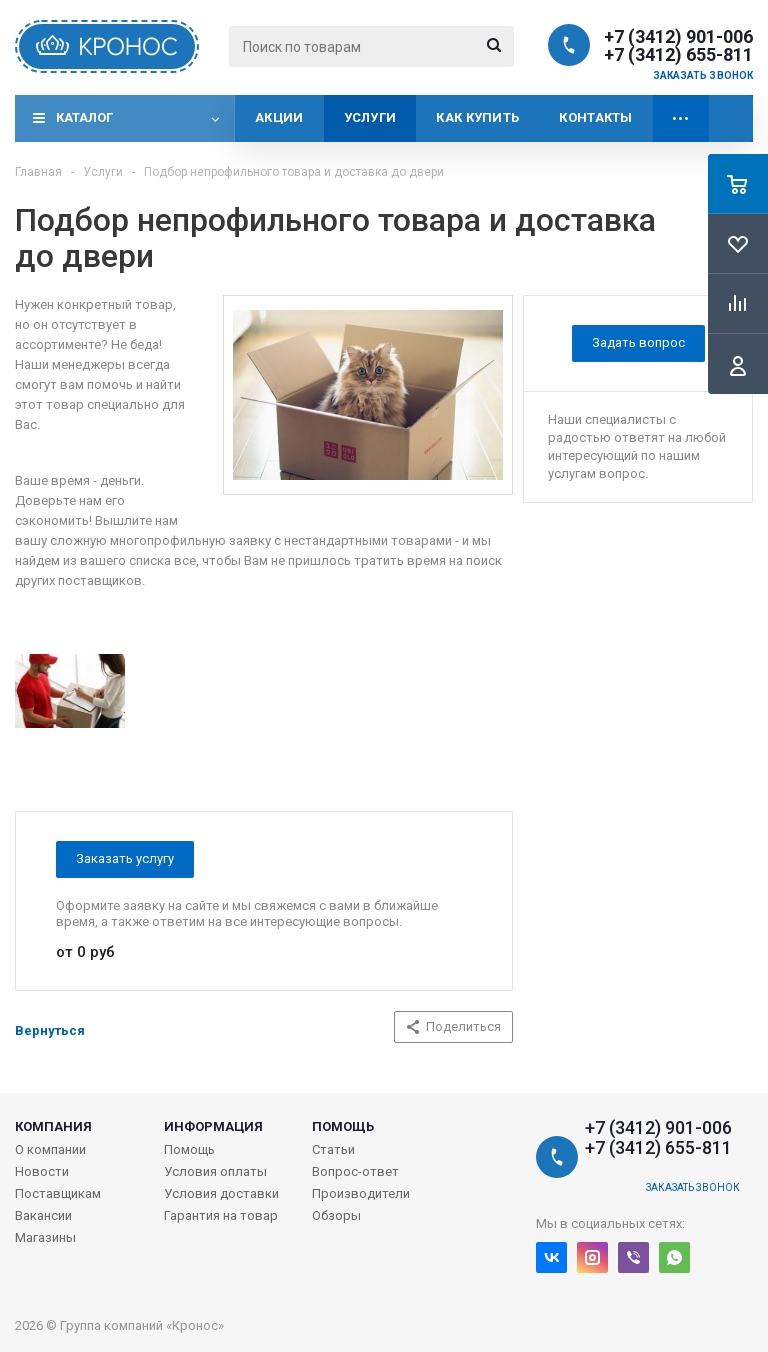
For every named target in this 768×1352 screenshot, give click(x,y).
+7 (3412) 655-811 (678, 55)
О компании (50, 1149)
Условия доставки (221, 1193)
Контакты (595, 117)
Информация (213, 1126)
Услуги (370, 117)
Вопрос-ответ (355, 1171)
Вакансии (43, 1215)
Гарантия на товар (221, 1215)
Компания (53, 1126)
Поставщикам (58, 1193)
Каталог (84, 117)
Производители (361, 1193)
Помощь (343, 1126)
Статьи (333, 1149)
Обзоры (336, 1215)
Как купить (477, 117)
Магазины (45, 1237)
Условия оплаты (215, 1171)
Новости (42, 1171)
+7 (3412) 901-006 (678, 37)
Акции (279, 117)
